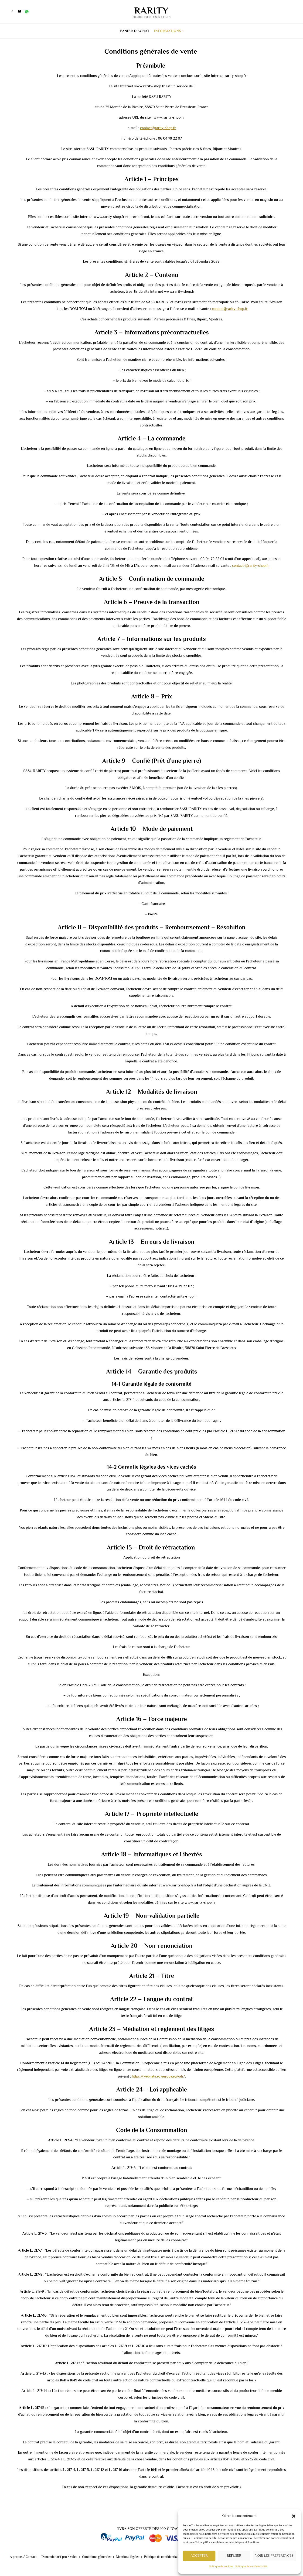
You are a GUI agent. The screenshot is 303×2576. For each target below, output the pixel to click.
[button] (293, 2516)
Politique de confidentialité (251, 2567)
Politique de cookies (221, 2567)
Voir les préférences (274, 2556)
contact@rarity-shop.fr (158, 129)
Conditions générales (101, 2558)
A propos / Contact (24, 2558)
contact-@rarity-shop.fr (250, 567)
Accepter (199, 2556)
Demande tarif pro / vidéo (62, 2558)
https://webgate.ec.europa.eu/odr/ (158, 2078)
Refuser (234, 2556)
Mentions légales (133, 2558)
